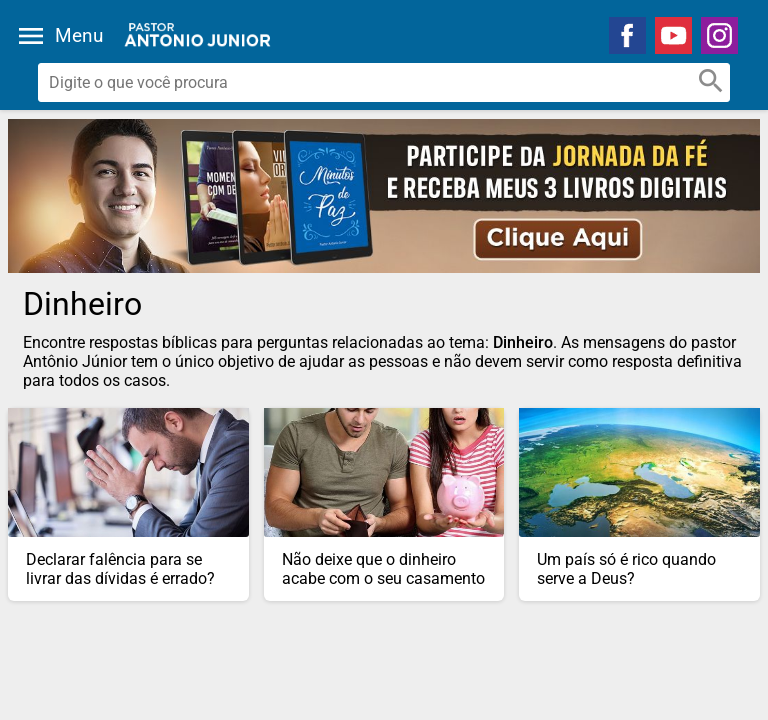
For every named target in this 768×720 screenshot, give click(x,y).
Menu (79, 35)
